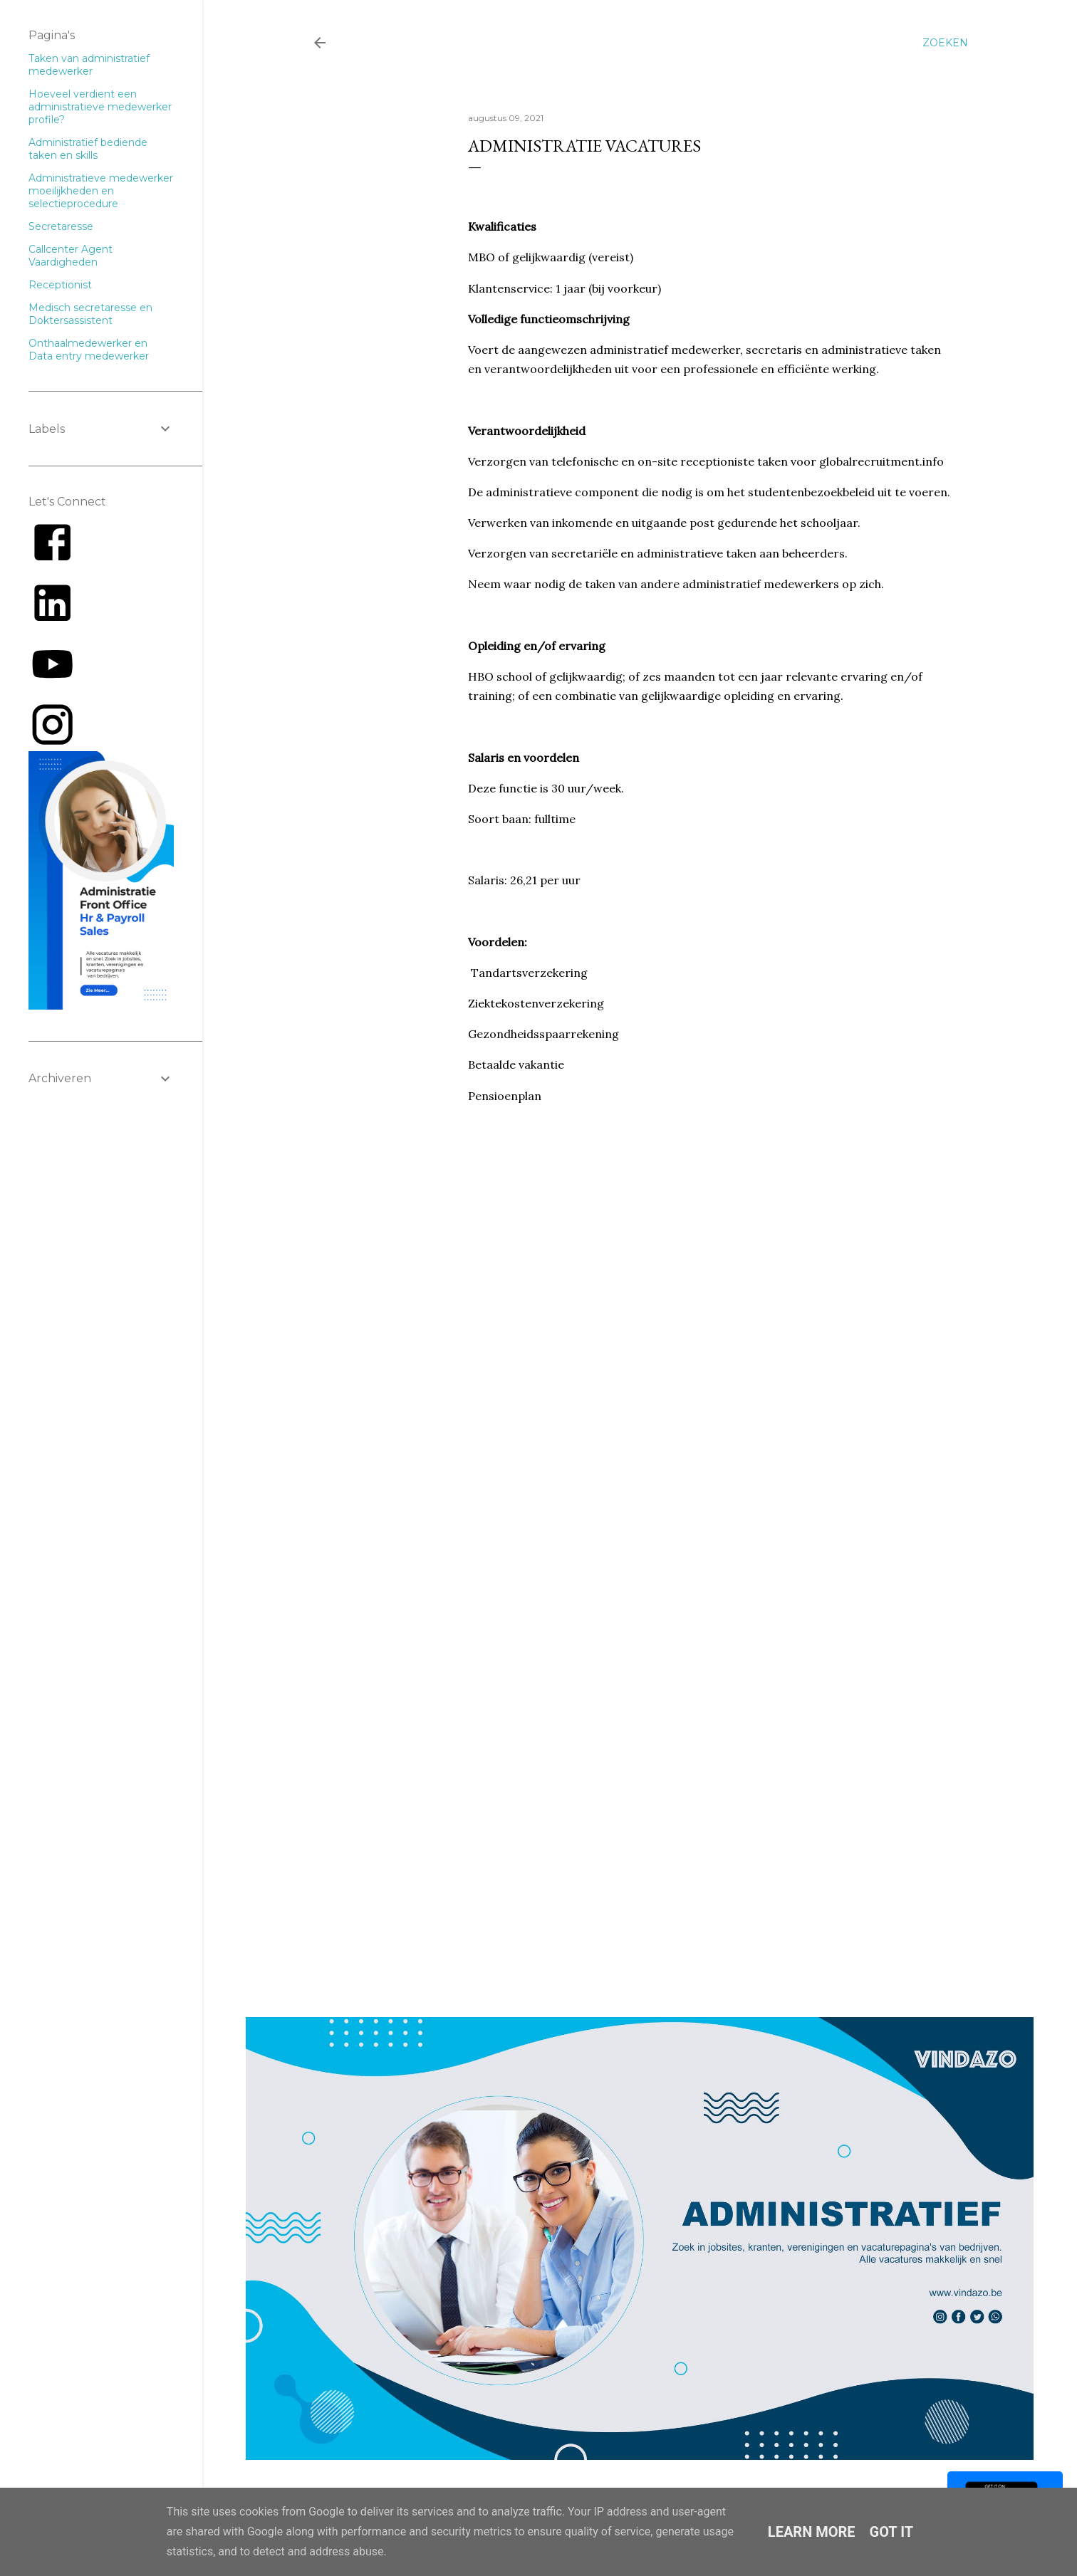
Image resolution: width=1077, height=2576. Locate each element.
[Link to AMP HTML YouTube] (52, 684)
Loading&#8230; (696, 1503)
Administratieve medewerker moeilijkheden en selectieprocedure (100, 191)
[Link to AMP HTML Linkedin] (52, 623)
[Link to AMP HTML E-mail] (52, 744)
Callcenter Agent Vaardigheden (70, 255)
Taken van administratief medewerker (89, 65)
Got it (892, 2531)
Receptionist (60, 284)
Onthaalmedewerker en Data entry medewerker (88, 349)
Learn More (811, 2531)
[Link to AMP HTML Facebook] (52, 562)
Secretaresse (60, 226)
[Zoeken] (945, 43)
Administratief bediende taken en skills (87, 149)
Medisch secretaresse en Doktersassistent (90, 314)
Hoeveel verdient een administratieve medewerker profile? (100, 107)
